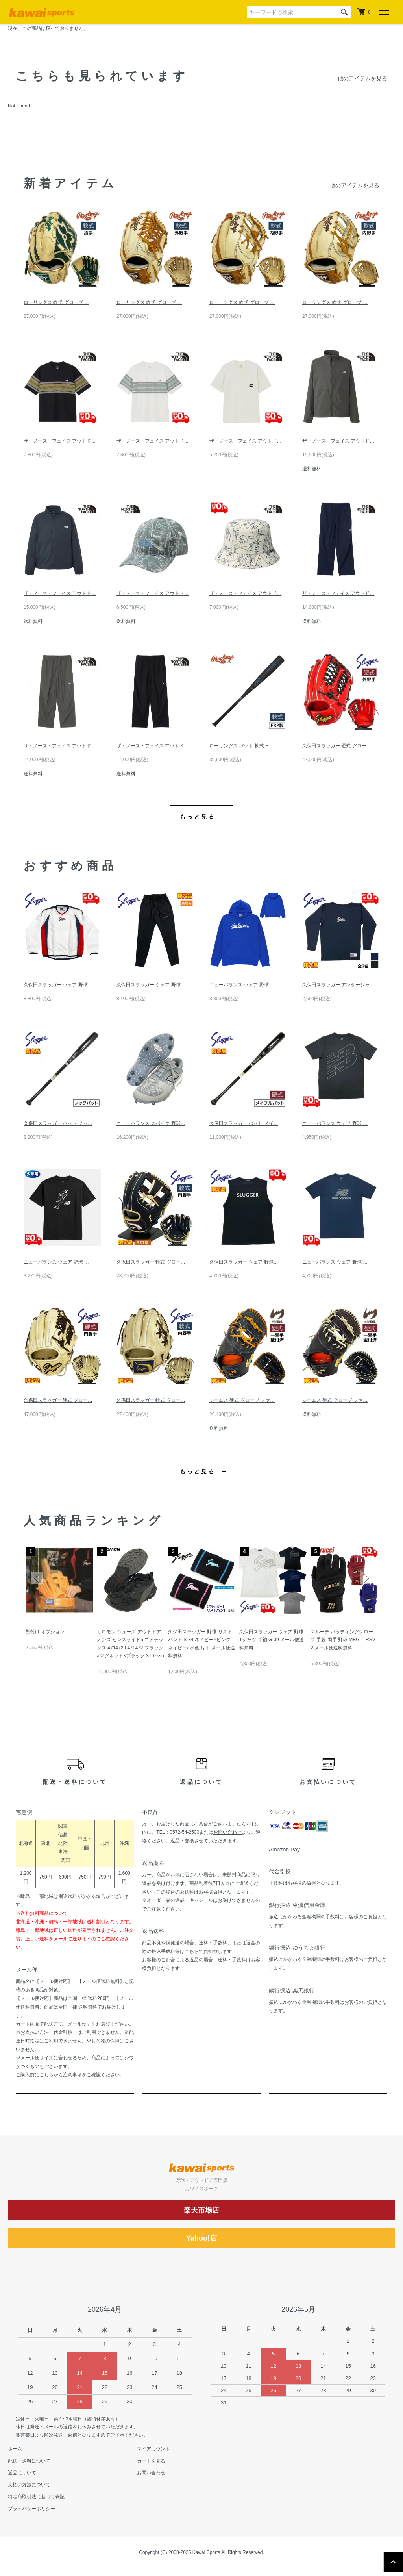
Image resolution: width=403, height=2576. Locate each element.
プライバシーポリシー (31, 2508)
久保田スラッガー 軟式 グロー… (150, 1262)
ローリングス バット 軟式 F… (241, 746)
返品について (22, 2473)
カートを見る (151, 2461)
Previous (37, 1578)
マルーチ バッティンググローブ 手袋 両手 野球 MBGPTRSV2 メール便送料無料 (343, 1640)
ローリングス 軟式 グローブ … (56, 302)
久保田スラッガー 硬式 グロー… (336, 746)
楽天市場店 (201, 2210)
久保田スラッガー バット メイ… (243, 1123)
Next (366, 1578)
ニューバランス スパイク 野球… (150, 1123)
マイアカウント (153, 2449)
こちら (46, 2074)
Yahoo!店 (201, 2238)
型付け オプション (45, 1632)
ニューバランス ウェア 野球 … (242, 985)
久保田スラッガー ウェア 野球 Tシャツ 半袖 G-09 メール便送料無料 (271, 1640)
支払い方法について (29, 2484)
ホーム (15, 2449)
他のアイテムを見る (362, 78)
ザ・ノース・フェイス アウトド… (60, 441)
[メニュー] (384, 12)
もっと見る (198, 817)
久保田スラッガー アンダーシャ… (338, 985)
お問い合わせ (227, 1832)
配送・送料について (29, 2461)
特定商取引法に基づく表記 (36, 2497)
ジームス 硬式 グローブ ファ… (242, 1400)
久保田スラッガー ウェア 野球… (58, 985)
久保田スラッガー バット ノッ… (58, 1123)
